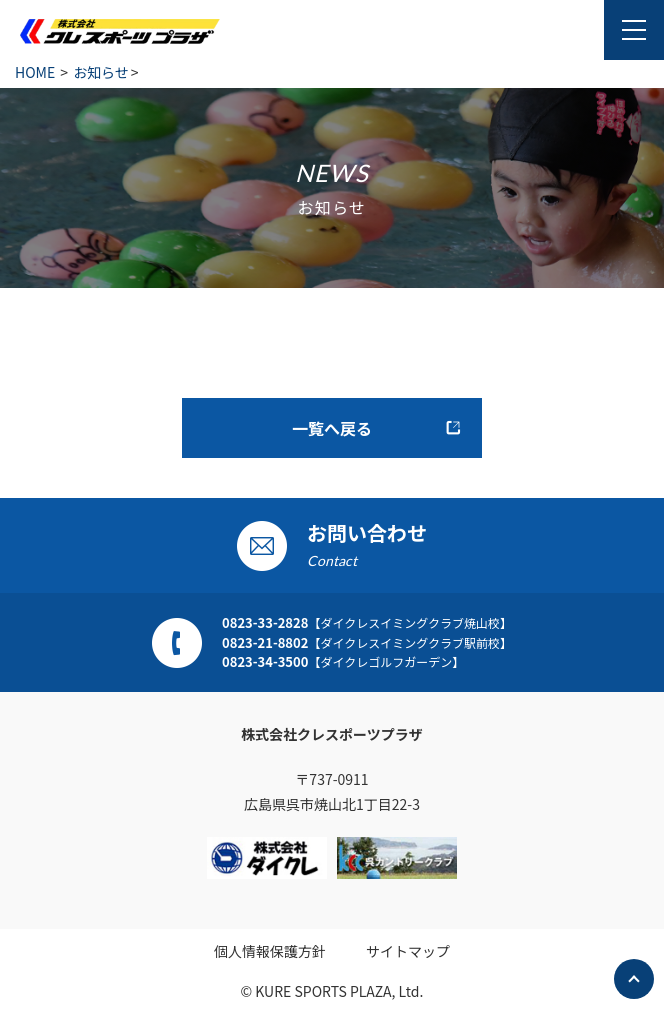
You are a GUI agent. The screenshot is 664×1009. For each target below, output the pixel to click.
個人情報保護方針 (270, 951)
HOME (35, 72)
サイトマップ (408, 951)
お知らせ (101, 72)
